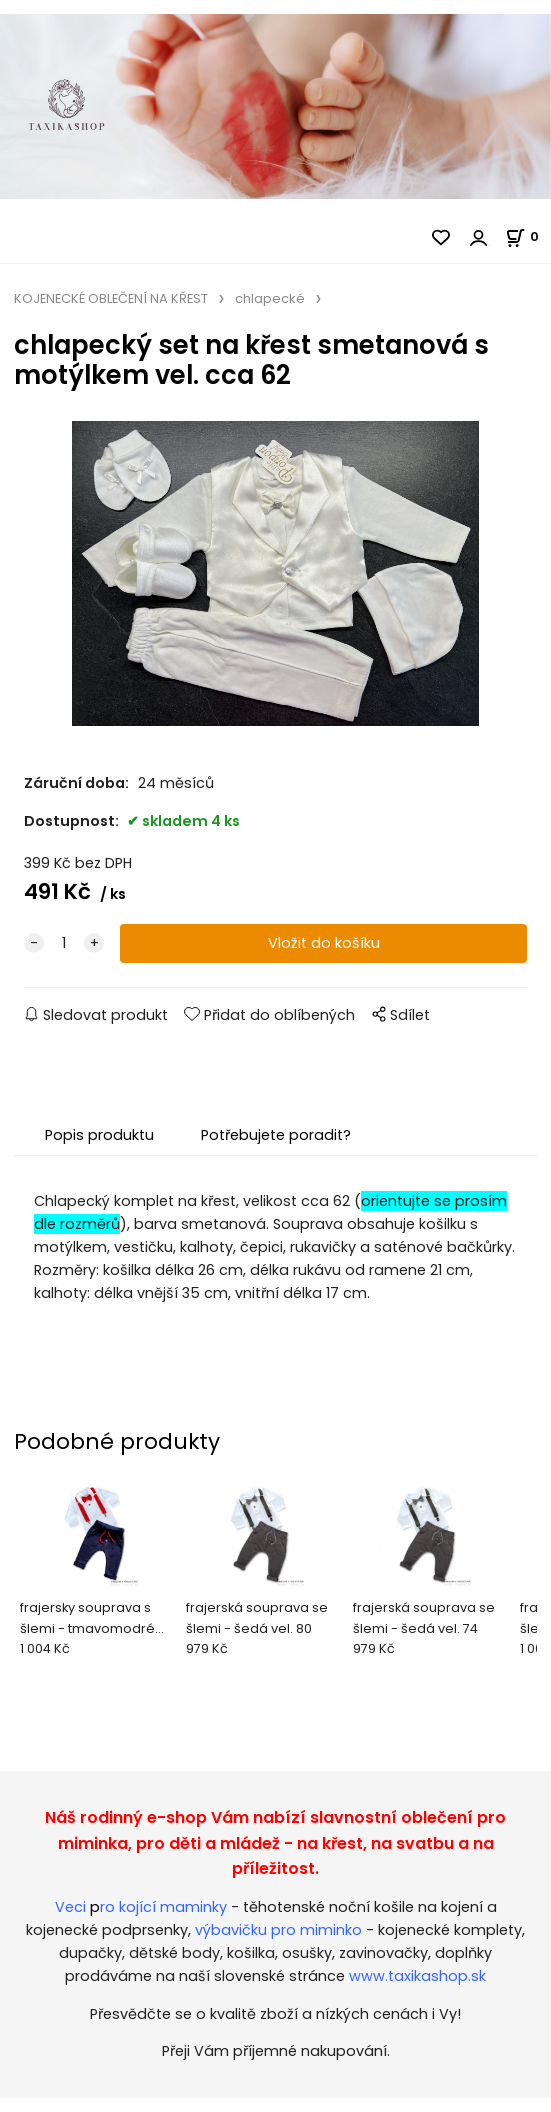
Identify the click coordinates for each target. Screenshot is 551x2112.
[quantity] (64, 943)
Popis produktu (99, 1135)
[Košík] (528, 236)
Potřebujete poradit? (276, 1135)
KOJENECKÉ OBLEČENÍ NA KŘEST (111, 298)
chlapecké (270, 298)
